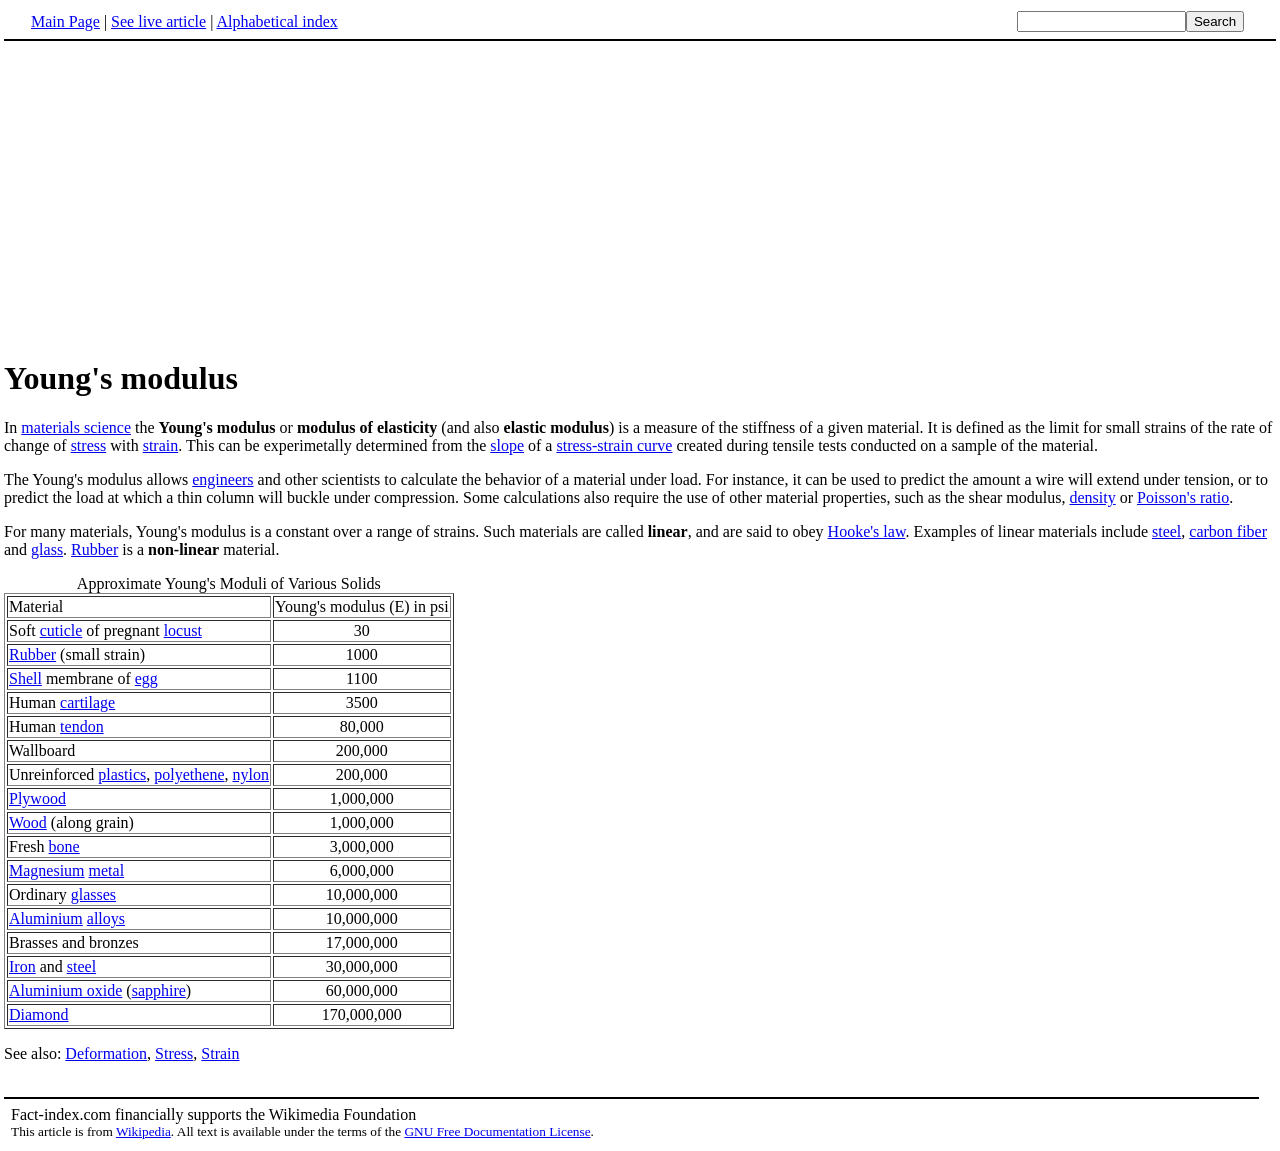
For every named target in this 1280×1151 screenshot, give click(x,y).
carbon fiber (1228, 531)
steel (1166, 531)
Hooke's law (867, 531)
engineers (222, 479)
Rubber (94, 549)
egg (146, 678)
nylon (251, 774)
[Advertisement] (172, 199)
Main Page (65, 21)
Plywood (37, 798)
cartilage (87, 702)
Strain (220, 1053)
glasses (93, 894)
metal (107, 870)
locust (183, 630)
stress (89, 445)
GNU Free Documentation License (497, 1131)
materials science (76, 427)
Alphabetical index (276, 21)
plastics (122, 774)
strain (161, 445)
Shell (25, 678)
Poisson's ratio (1183, 497)
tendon (82, 726)
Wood (28, 822)
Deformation (106, 1053)
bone (64, 846)
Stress (174, 1053)
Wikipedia (143, 1131)
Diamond (39, 1014)
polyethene (189, 774)
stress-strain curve (614, 445)
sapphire (159, 990)
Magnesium (47, 870)
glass (47, 549)
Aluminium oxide (65, 990)
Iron (22, 966)
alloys (106, 918)
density (1092, 497)
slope (507, 445)
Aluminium (46, 918)
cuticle (61, 630)
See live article (158, 21)
